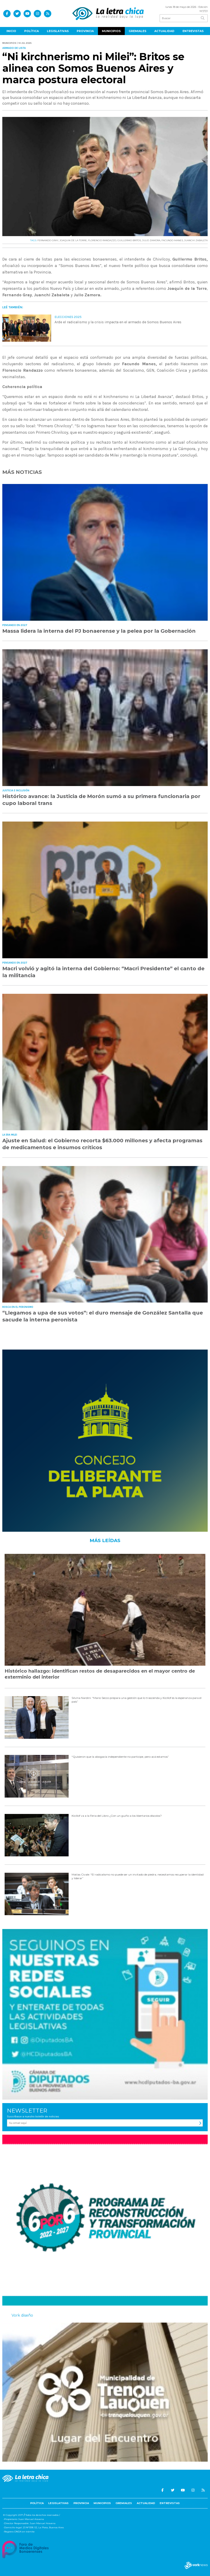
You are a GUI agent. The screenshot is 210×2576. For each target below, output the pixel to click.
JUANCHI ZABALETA (196, 240)
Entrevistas (193, 31)
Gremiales (137, 31)
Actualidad (164, 31)
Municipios (111, 31)
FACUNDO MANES (172, 240)
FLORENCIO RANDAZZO (102, 240)
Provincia (85, 31)
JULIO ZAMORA (151, 240)
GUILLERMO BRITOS (129, 240)
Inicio (11, 31)
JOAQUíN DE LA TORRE (73, 240)
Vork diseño (22, 2315)
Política (31, 31)
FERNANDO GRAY (47, 240)
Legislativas (58, 31)
